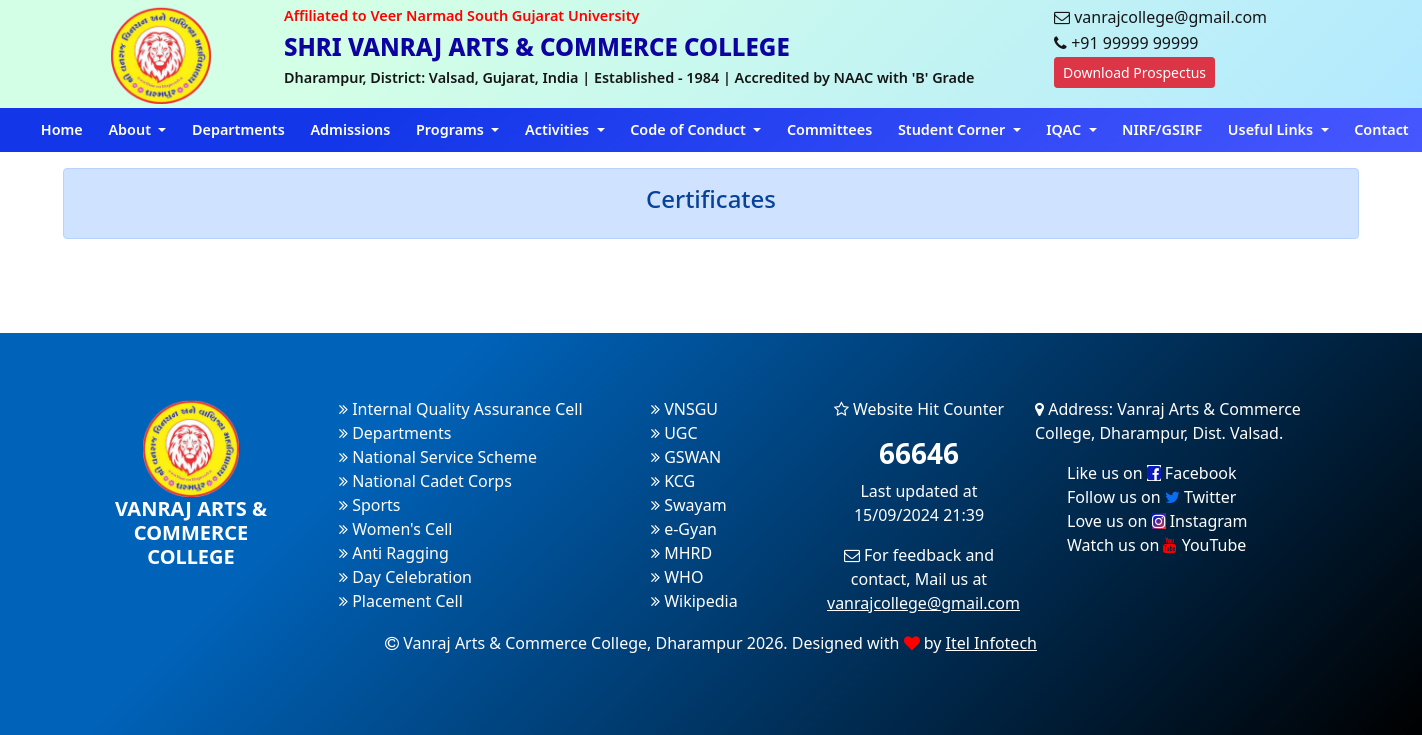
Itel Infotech (991, 643)
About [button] (131, 129)
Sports (370, 505)
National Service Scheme (438, 457)
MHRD (681, 553)
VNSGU (684, 409)
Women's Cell (395, 529)
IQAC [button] (1065, 129)
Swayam (689, 505)
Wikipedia (694, 601)
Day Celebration (405, 577)
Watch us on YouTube (1156, 545)
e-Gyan (684, 529)
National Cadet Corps (425, 481)
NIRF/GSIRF (1162, 129)
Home (62, 129)
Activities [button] (559, 129)
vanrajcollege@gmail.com (923, 603)
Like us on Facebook (1152, 473)
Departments (238, 129)
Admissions (350, 129)
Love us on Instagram (1157, 521)
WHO (677, 577)
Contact (1381, 129)
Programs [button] (452, 129)
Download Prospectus (1134, 72)
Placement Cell (401, 601)
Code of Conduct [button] (689, 129)
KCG (673, 481)
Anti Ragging (394, 553)
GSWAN (686, 457)
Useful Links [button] (1272, 129)
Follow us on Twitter (1151, 497)
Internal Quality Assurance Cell (461, 409)
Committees (829, 129)
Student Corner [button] (953, 129)
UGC (674, 433)
